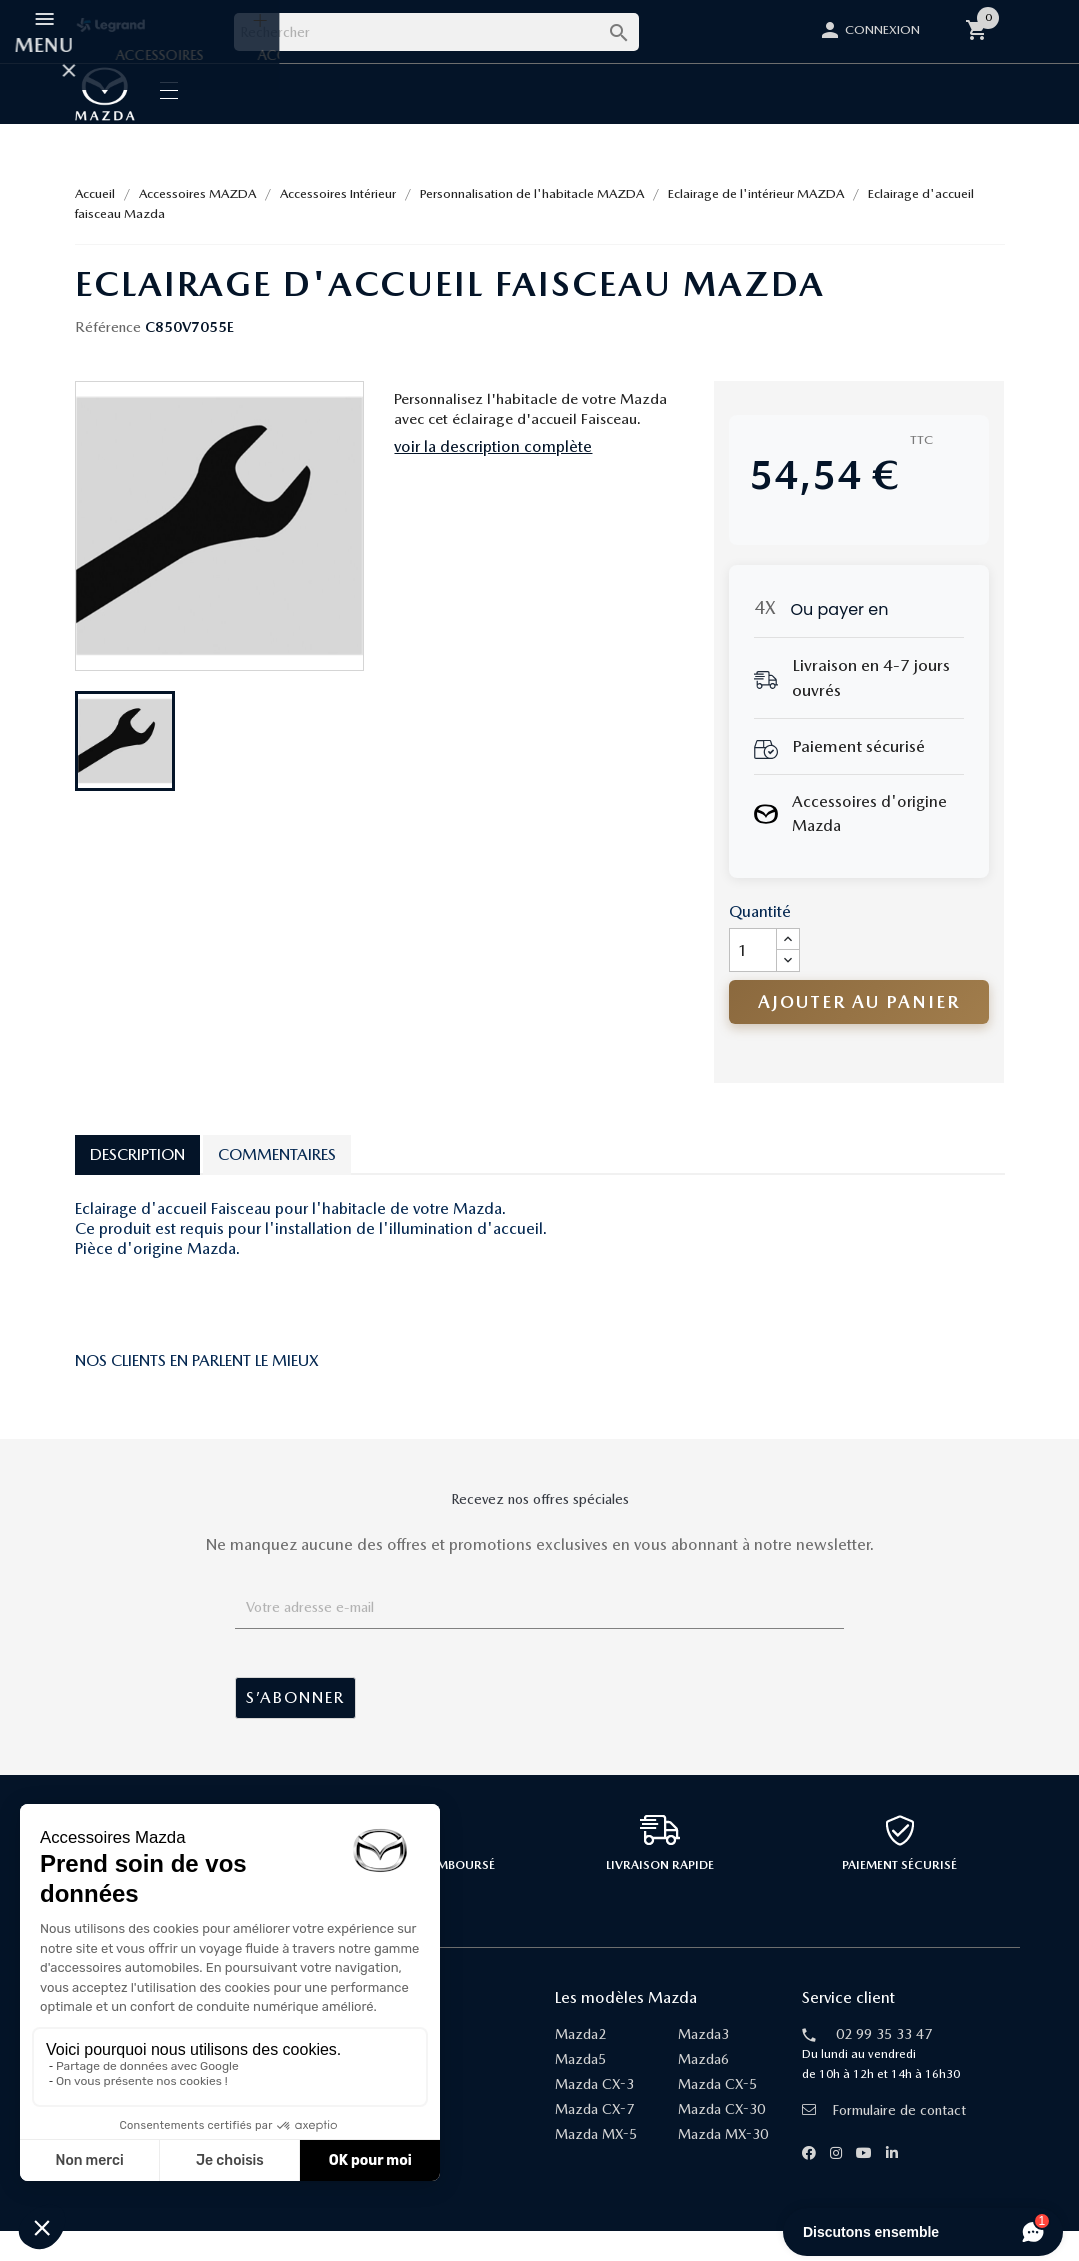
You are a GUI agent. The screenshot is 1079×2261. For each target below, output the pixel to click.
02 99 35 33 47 (884, 2064)
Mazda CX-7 (594, 2139)
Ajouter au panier (859, 1031)
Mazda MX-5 (596, 2164)
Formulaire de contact (884, 2140)
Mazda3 (703, 2064)
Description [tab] (137, 1184)
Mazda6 (703, 2089)
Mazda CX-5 (717, 2114)
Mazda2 (580, 2064)
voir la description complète (493, 476)
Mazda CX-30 (721, 2139)
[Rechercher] (436, 32)
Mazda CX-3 (594, 2114)
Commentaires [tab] (277, 1184)
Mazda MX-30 (723, 2164)
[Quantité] (753, 980)
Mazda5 (580, 2089)
